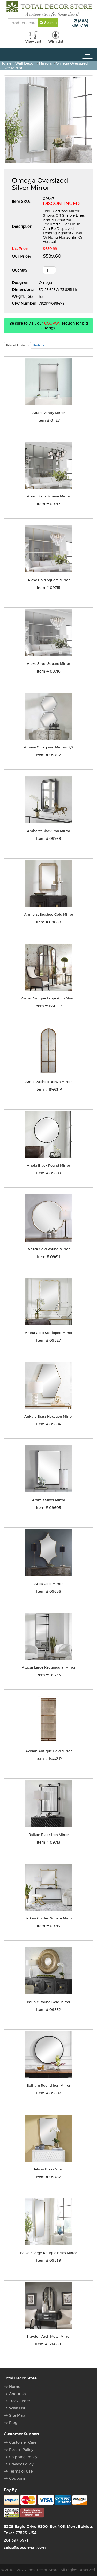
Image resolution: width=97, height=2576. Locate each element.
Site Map (17, 2415)
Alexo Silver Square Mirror (48, 663)
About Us (17, 2393)
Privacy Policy (21, 2464)
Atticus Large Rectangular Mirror (49, 1667)
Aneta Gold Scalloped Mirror (48, 1333)
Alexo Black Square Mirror (48, 496)
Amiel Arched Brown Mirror (48, 1082)
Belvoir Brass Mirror (49, 2169)
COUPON (52, 323)
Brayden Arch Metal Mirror (48, 2336)
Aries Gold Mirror (48, 1584)
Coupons (17, 2478)
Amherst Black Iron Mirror (48, 831)
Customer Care (22, 2442)
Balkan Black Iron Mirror (48, 1834)
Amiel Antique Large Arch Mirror (48, 998)
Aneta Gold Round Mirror (49, 1249)
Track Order (19, 2401)
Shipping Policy (23, 2457)
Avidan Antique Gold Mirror (48, 1751)
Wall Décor (25, 63)
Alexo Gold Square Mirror (49, 580)
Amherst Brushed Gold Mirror (48, 914)
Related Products (17, 345)
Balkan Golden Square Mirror (48, 1918)
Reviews (38, 345)
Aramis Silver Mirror (48, 1500)
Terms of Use (21, 2471)
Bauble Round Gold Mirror (48, 2002)
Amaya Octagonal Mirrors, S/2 (48, 747)
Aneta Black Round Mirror (48, 1165)
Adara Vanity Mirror (48, 413)
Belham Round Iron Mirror (48, 2085)
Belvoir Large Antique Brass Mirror (48, 2253)
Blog (13, 2422)
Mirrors (45, 63)
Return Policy (21, 2449)
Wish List (17, 2408)
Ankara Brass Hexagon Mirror (48, 1416)
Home (5, 63)
